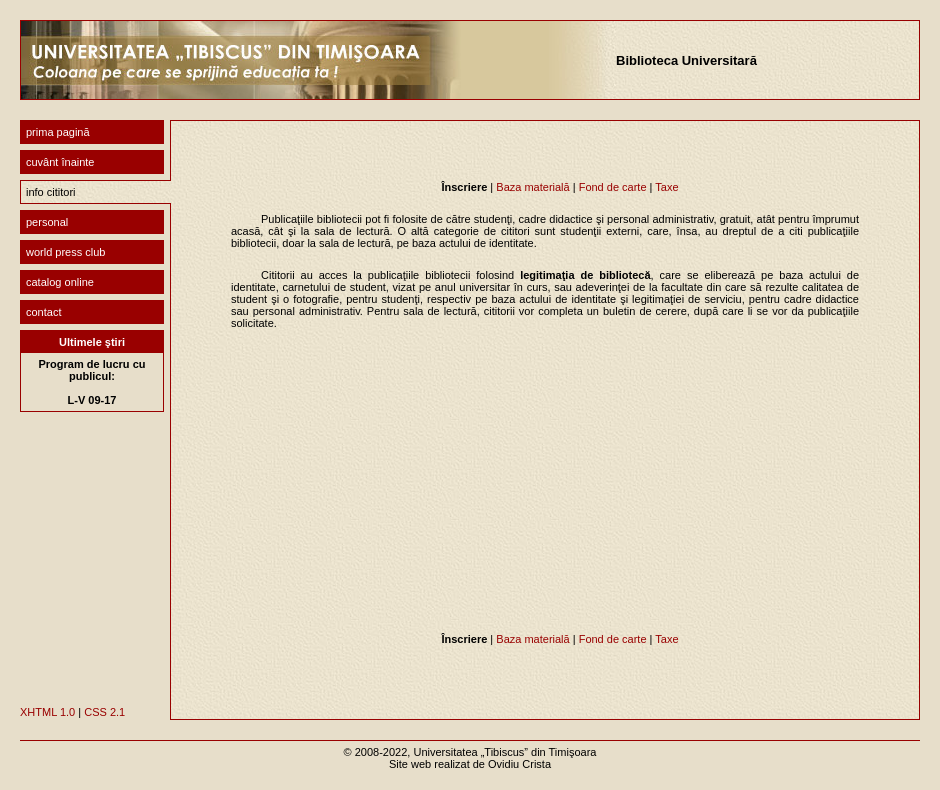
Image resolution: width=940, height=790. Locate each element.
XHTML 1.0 (47, 712)
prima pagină (58, 132)
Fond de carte (613, 187)
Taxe (666, 187)
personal (47, 222)
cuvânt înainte (60, 162)
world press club (65, 252)
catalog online (60, 282)
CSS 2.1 (104, 712)
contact (43, 312)
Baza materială (532, 187)
